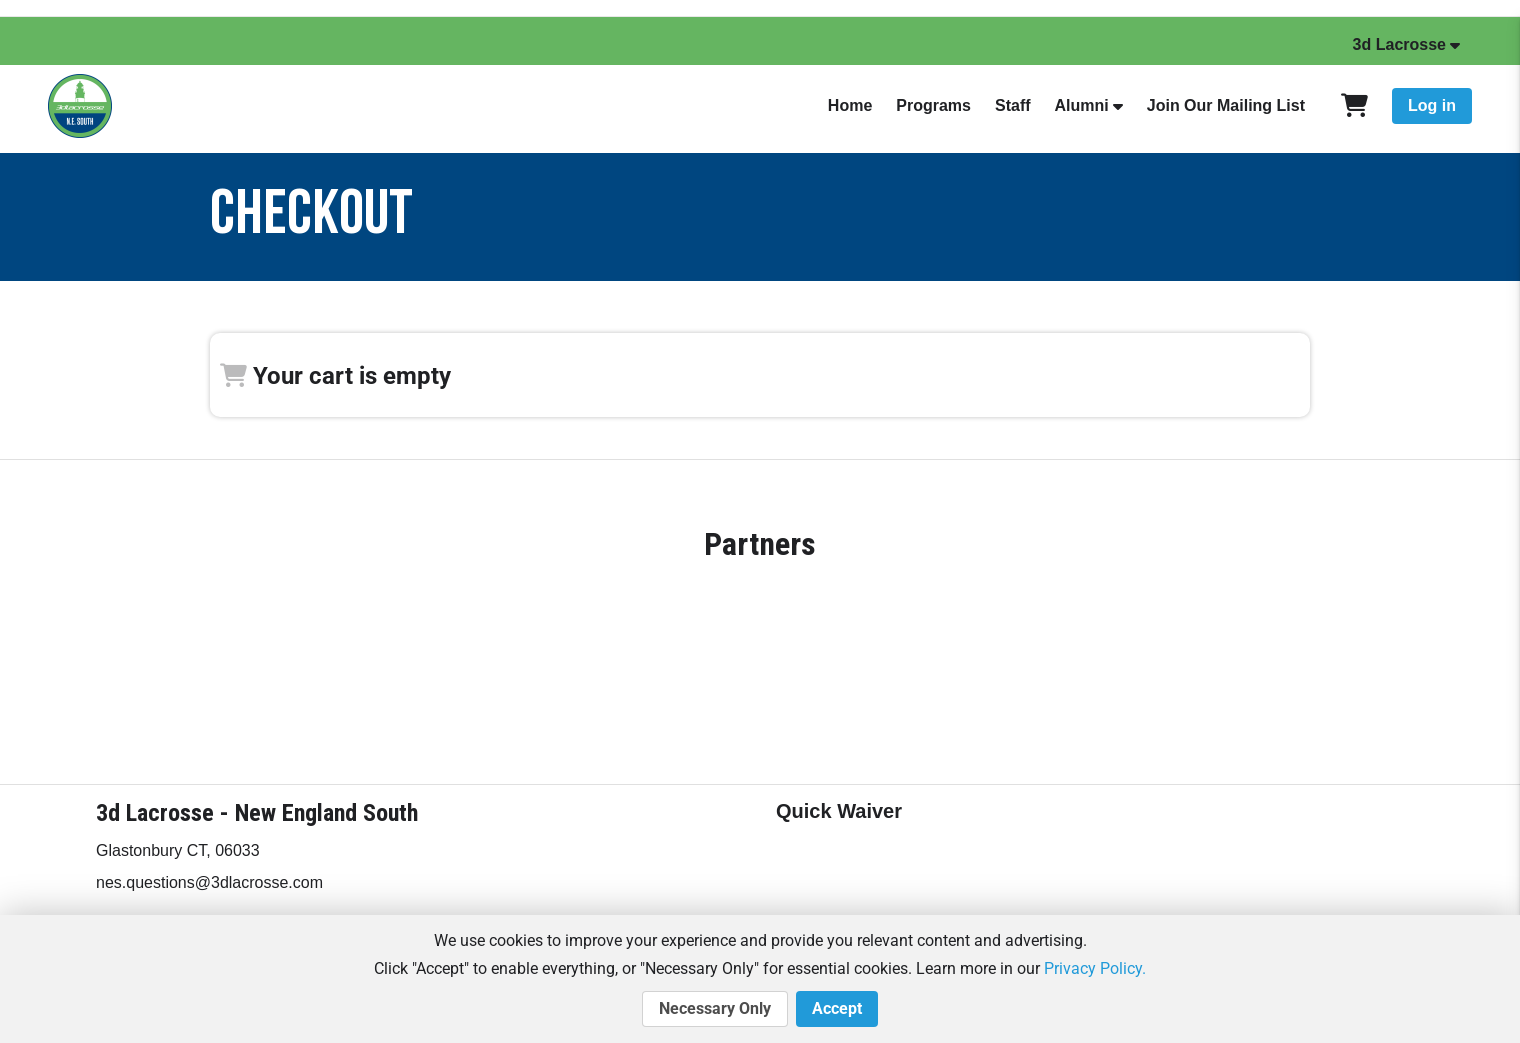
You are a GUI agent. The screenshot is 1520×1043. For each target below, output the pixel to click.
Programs (933, 105)
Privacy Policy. (1095, 968)
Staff (1013, 105)
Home (850, 105)
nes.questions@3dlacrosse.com (209, 882)
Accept (837, 1009)
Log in (1432, 105)
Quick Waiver (839, 811)
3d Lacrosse (1399, 44)
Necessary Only (715, 1009)
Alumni (1082, 105)
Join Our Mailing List (1226, 105)
